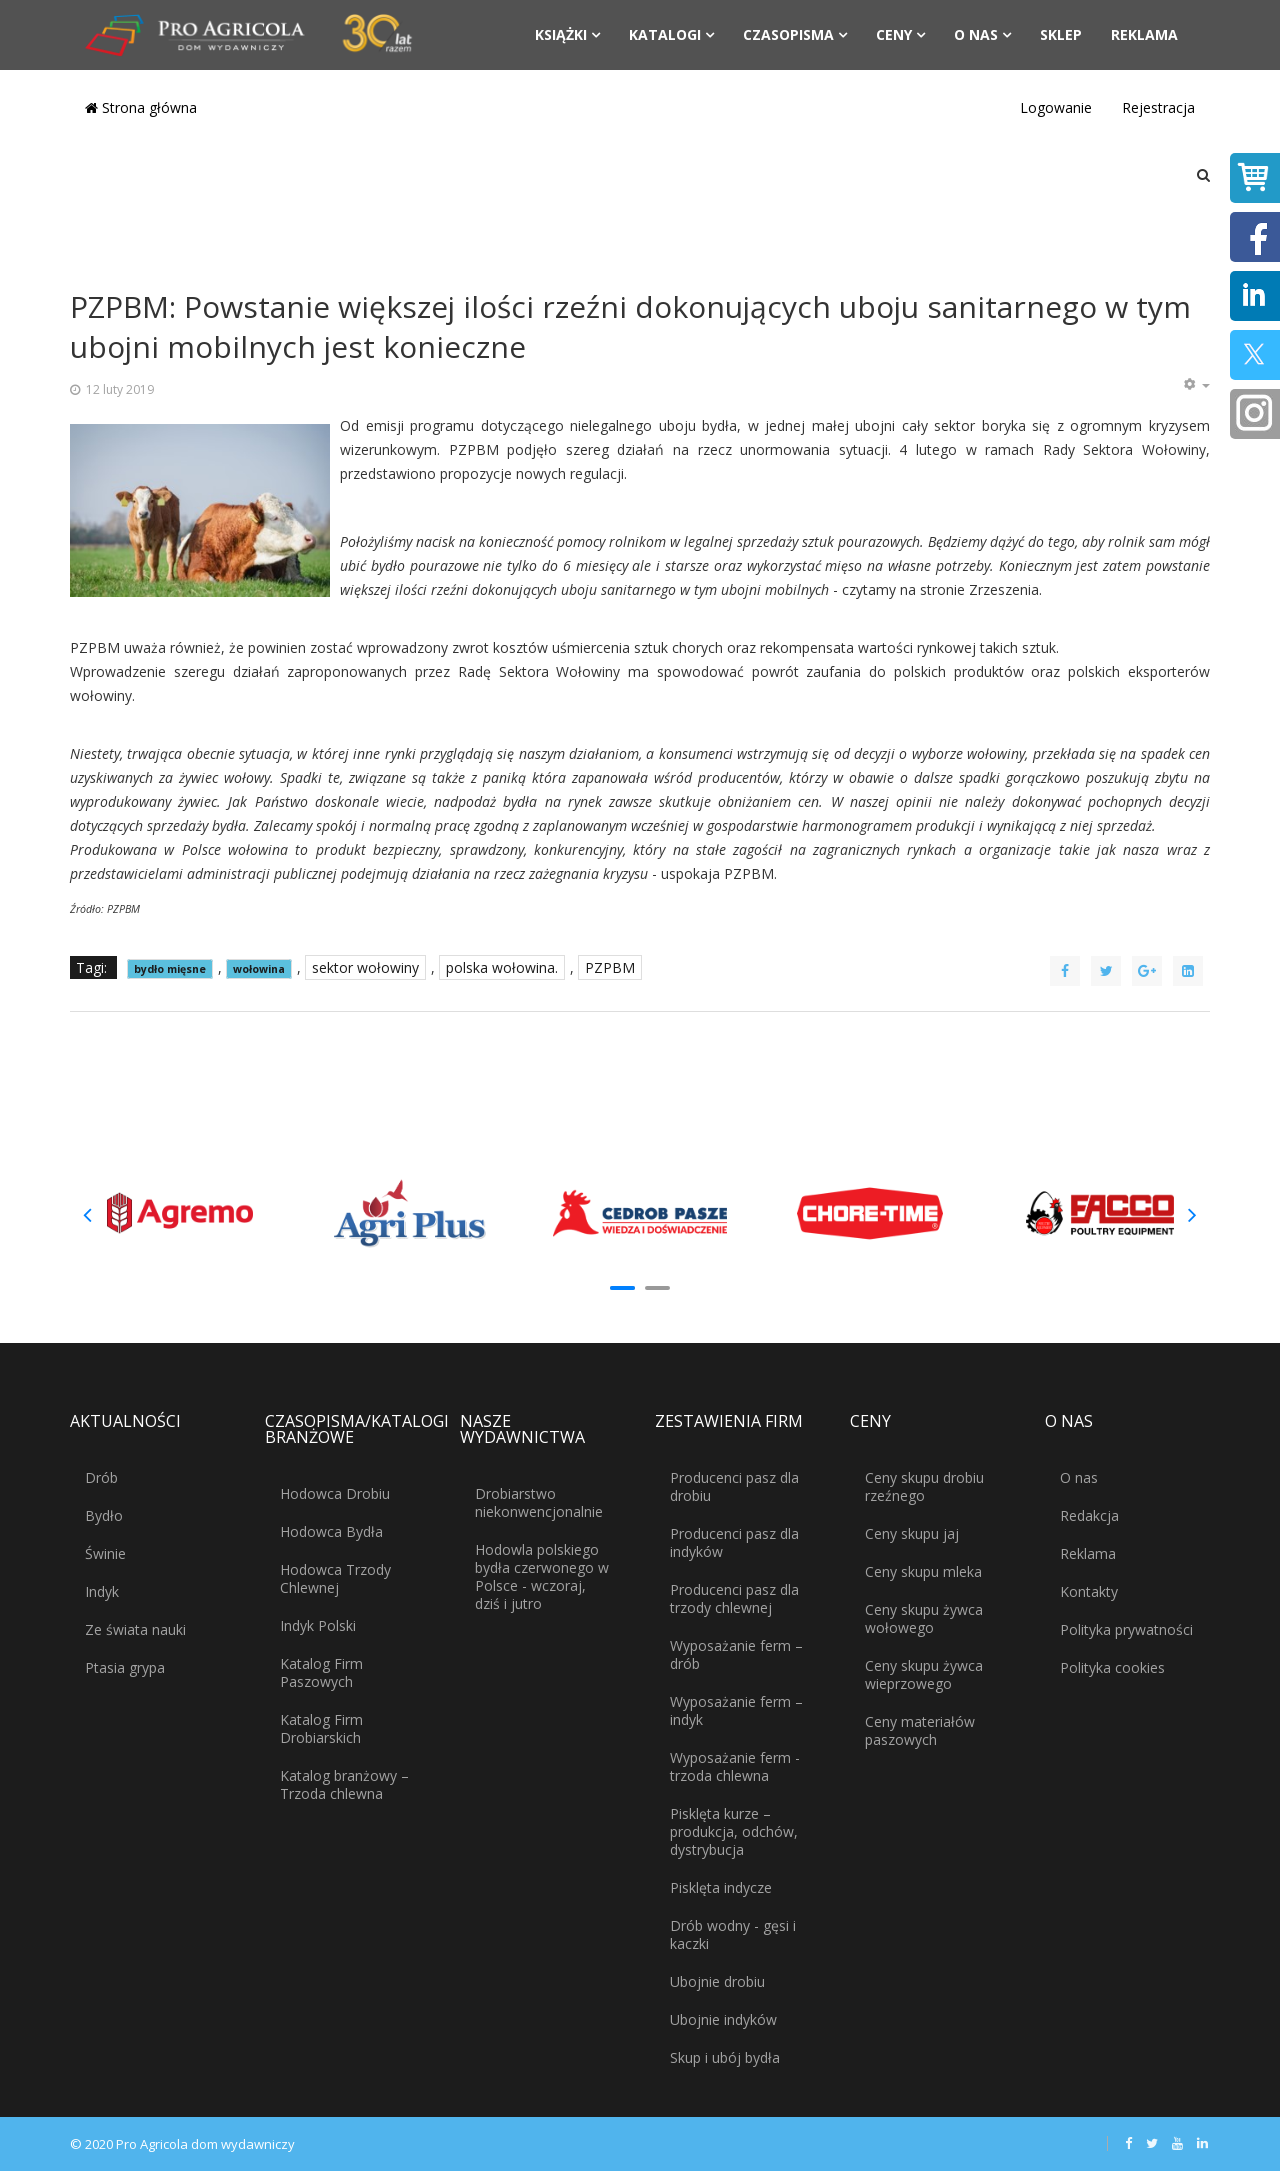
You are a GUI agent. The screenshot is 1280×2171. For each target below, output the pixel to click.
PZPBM (610, 967)
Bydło (104, 1515)
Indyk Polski (318, 1625)
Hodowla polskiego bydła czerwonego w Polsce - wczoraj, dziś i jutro (542, 1576)
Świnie (105, 1553)
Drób (101, 1477)
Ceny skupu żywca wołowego (924, 1618)
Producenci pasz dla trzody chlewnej (734, 1598)
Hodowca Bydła (331, 1531)
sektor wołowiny (365, 967)
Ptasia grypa (125, 1667)
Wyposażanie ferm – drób (736, 1654)
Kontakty (1089, 1591)
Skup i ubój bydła (725, 2057)
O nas (976, 34)
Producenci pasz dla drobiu (734, 1486)
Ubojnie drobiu (717, 1981)
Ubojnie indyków (723, 2019)
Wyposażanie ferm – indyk (736, 1710)
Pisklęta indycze (721, 1887)
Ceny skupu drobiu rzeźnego (924, 1486)
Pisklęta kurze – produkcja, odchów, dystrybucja (734, 1831)
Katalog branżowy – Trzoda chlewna (344, 1784)
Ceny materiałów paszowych (920, 1730)
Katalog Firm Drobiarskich (321, 1728)
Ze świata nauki (135, 1629)
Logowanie (1056, 107)
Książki (561, 34)
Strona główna (141, 107)
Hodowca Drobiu (335, 1493)
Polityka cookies (1112, 1667)
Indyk (102, 1591)
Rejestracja (1158, 107)
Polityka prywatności (1126, 1629)
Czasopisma (788, 34)
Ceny (894, 34)
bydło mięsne (170, 969)
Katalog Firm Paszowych (321, 1672)
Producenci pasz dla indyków (734, 1542)
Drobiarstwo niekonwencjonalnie (539, 1502)
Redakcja (1089, 1515)
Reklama (1144, 34)
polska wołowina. (502, 967)
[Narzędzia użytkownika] (1196, 385)
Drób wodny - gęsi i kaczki (733, 1934)
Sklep (1061, 34)
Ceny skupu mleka (923, 1571)
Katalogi (665, 34)
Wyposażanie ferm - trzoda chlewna (735, 1766)
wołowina (259, 969)
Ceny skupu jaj (912, 1533)
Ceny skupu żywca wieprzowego (924, 1674)
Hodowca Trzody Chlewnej (335, 1578)
